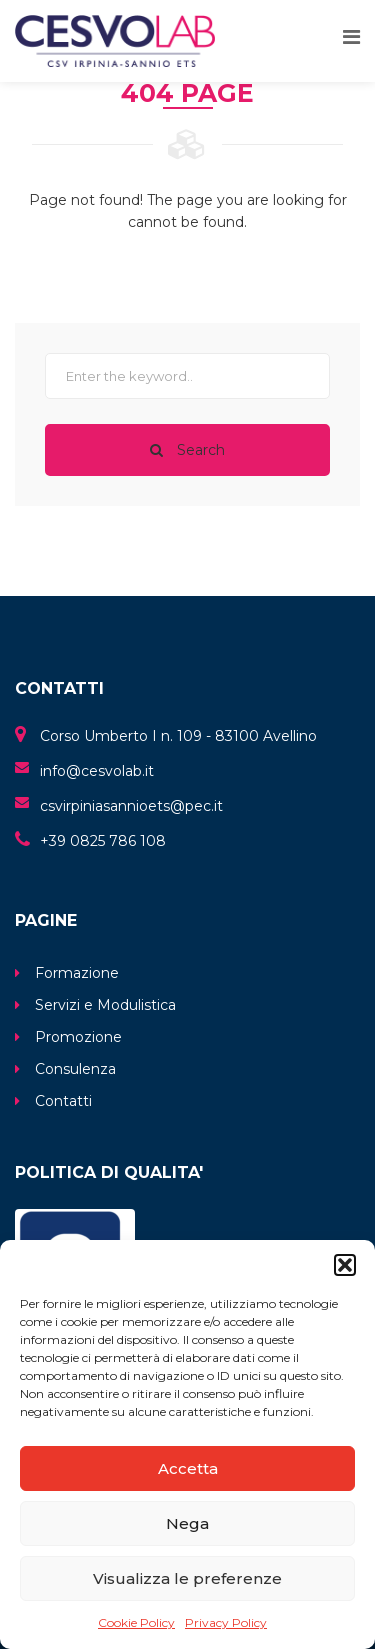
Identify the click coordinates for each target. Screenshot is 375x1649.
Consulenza (75, 1069)
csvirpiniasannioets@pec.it (131, 806)
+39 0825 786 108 (103, 841)
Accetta (188, 1468)
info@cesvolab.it (97, 771)
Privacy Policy (226, 1622)
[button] (345, 1265)
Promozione (78, 1037)
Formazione (77, 973)
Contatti (63, 1101)
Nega (187, 1523)
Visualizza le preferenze (187, 1578)
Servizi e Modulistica (105, 1005)
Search (187, 450)
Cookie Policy (136, 1622)
